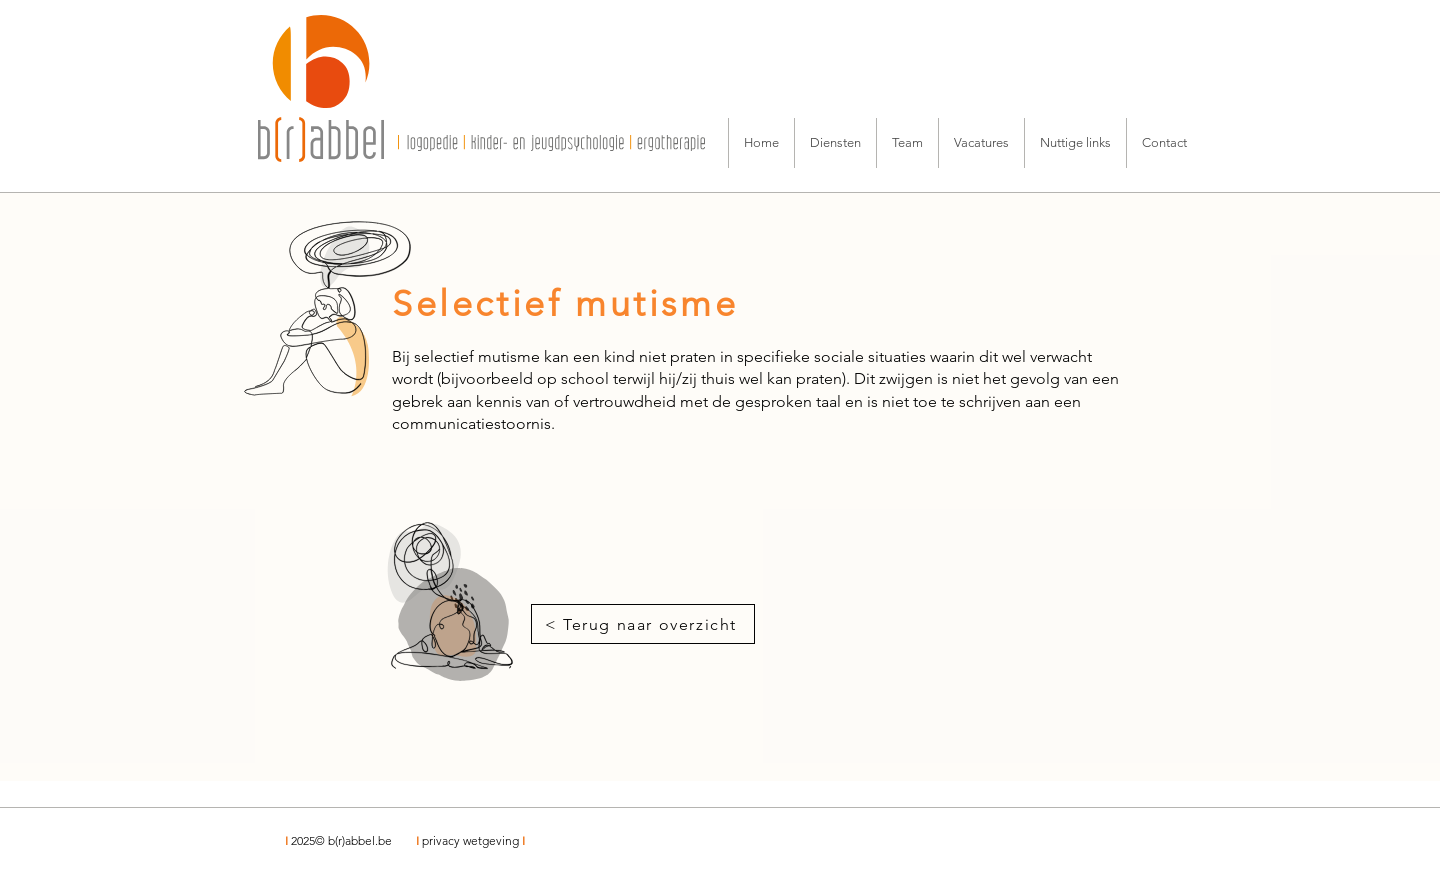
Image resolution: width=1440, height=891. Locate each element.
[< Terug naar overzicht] (643, 624)
